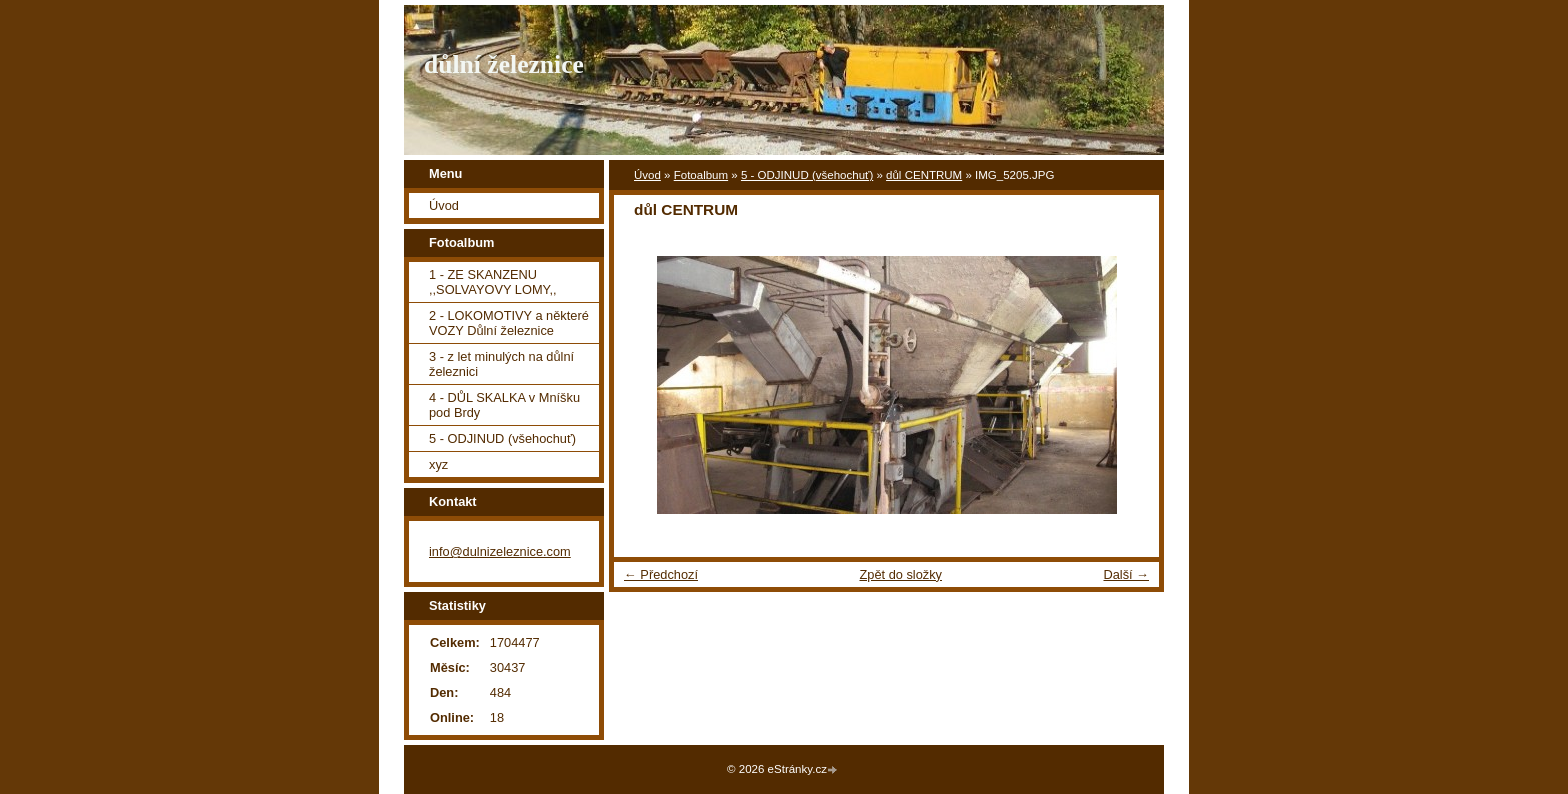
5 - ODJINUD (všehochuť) (807, 175)
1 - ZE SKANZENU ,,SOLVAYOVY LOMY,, (493, 282)
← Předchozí (661, 574)
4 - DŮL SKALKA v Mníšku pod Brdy (504, 405)
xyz (438, 464)
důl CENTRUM (924, 175)
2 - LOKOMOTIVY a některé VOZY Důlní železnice (509, 323)
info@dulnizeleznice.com (500, 551)
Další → (1126, 574)
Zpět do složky (900, 574)
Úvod (647, 175)
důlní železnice (504, 64)
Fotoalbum (701, 175)
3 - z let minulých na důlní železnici (501, 364)
